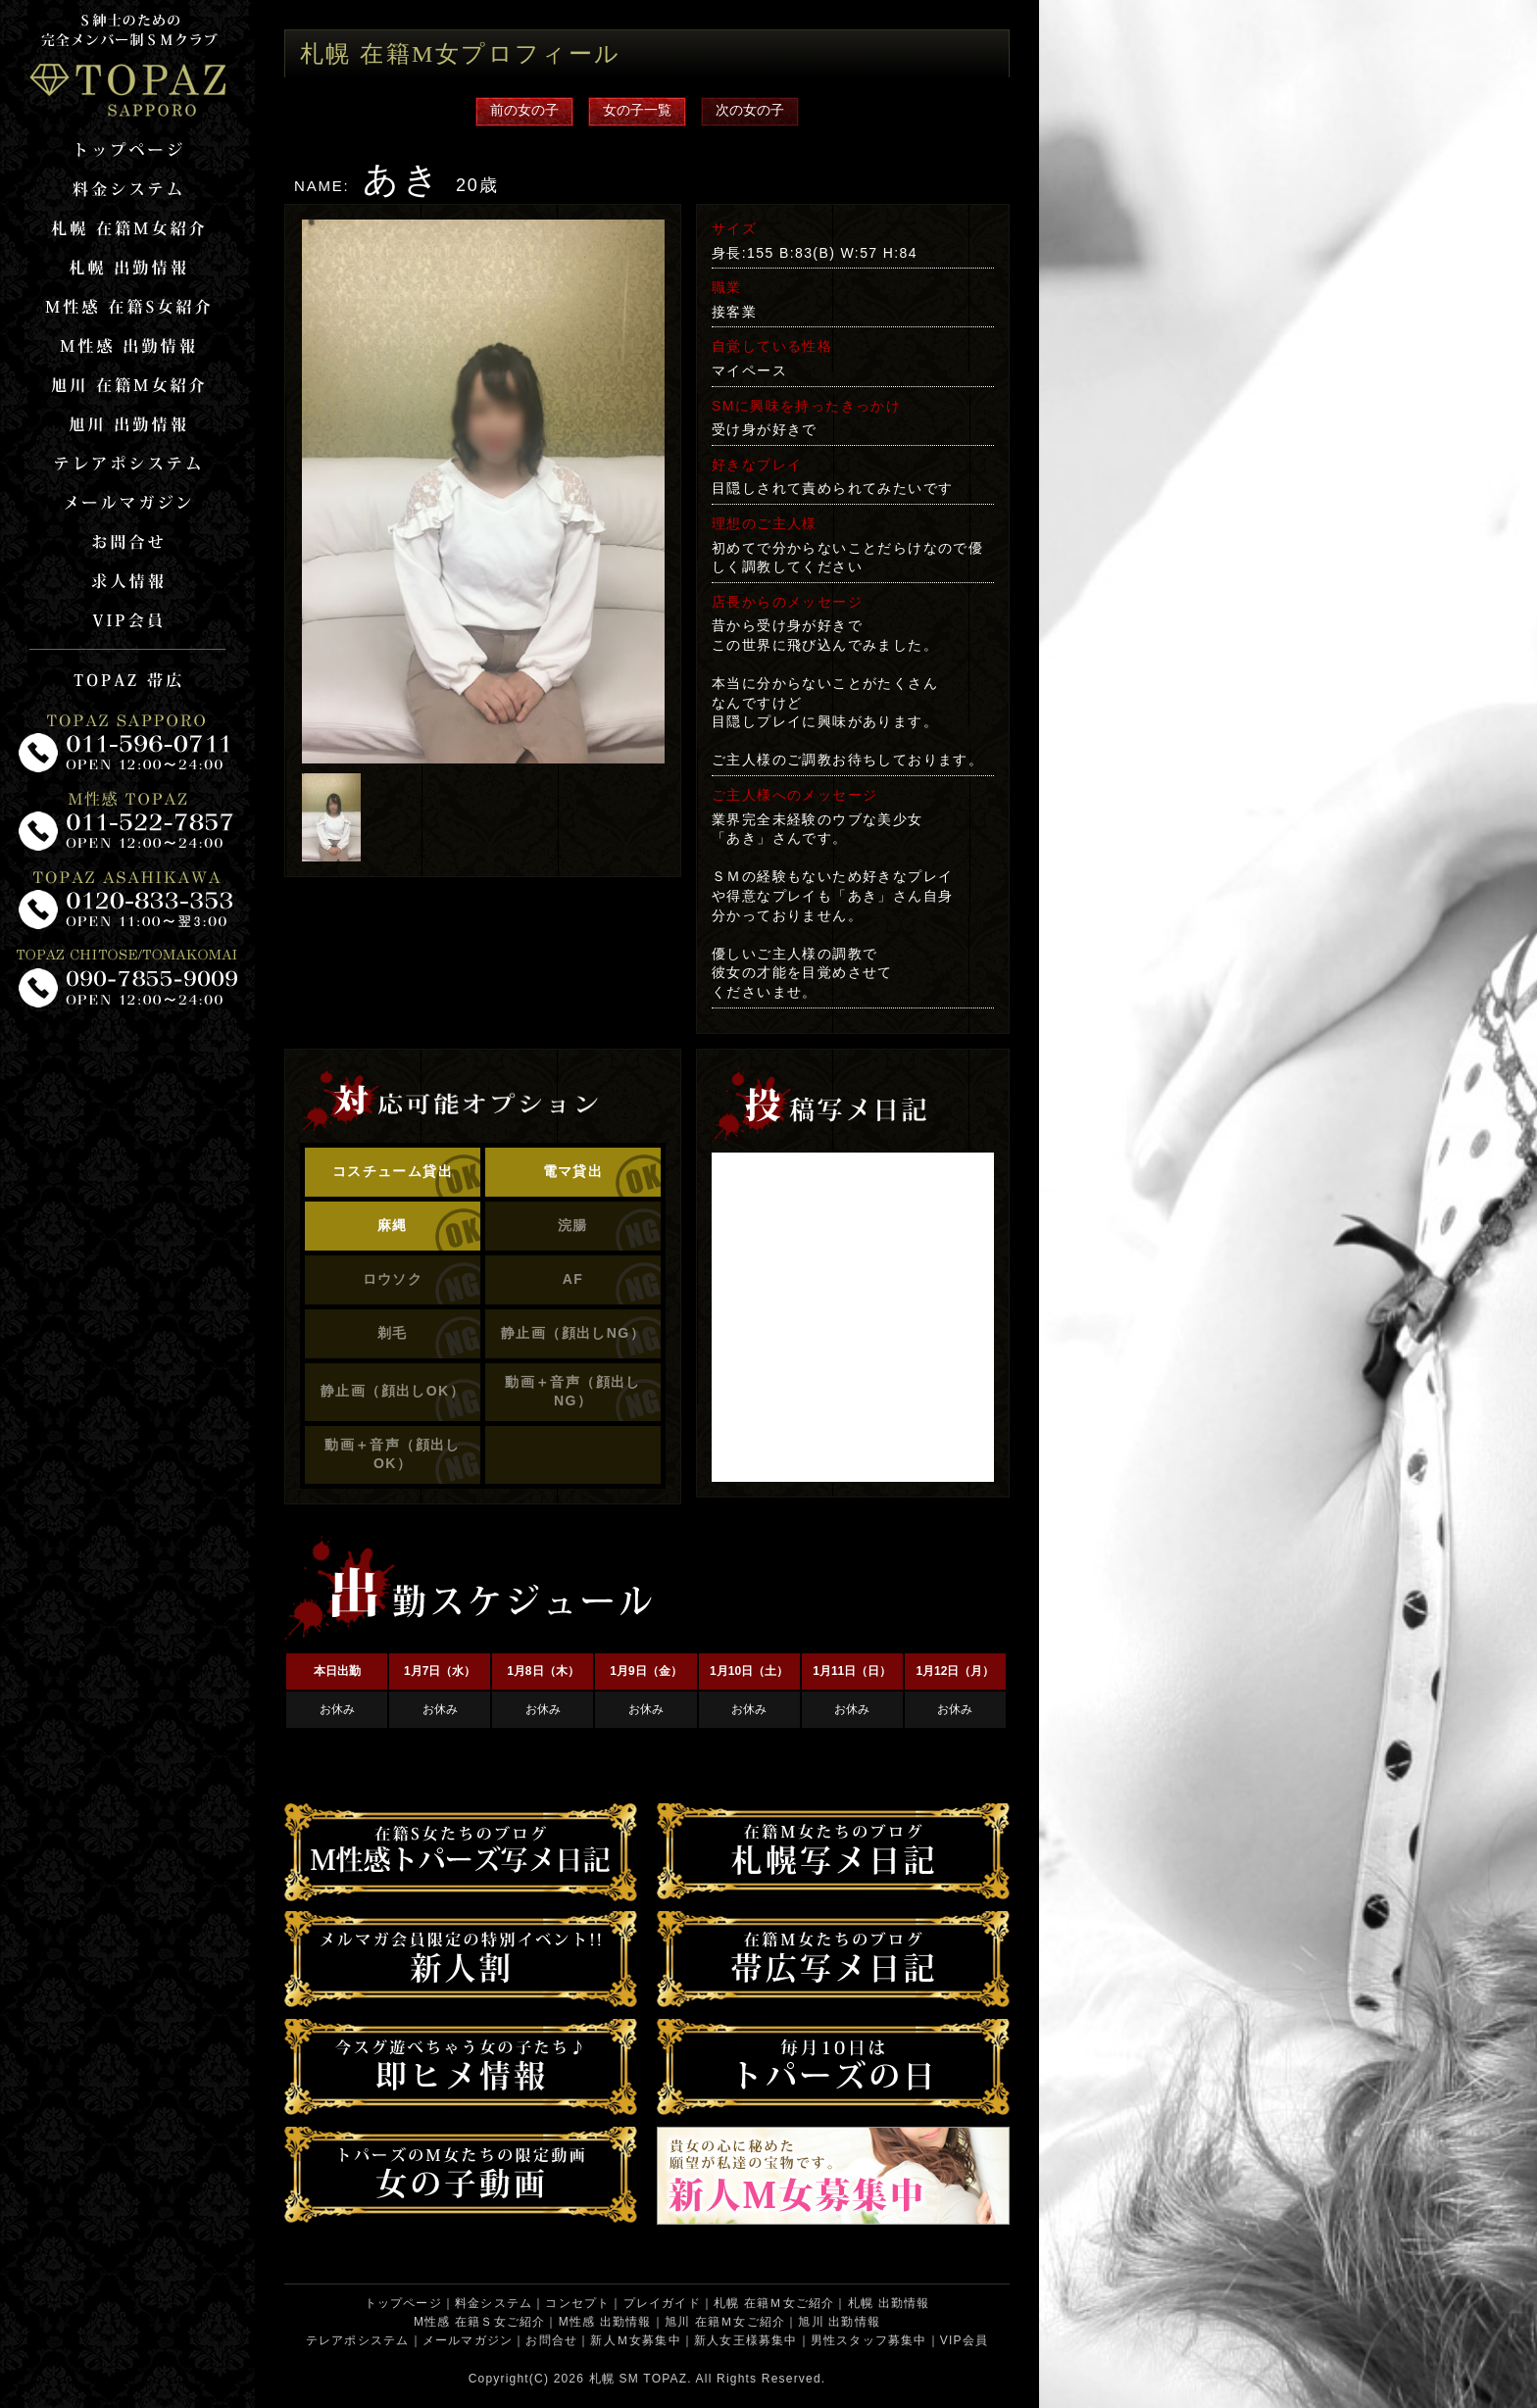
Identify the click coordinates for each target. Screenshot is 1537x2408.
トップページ (403, 2303)
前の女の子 (524, 110)
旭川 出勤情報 (839, 2322)
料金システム (493, 2303)
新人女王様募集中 (746, 2340)
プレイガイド (662, 2303)
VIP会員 (964, 2340)
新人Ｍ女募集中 (635, 2340)
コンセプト (577, 2303)
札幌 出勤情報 (889, 2303)
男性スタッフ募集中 (869, 2340)
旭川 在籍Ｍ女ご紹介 (725, 2322)
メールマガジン (467, 2340)
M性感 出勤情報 (605, 2322)
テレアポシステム (358, 2340)
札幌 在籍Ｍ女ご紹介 (774, 2303)
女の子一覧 (637, 110)
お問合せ (551, 2340)
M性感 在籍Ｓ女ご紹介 (480, 2322)
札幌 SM (614, 2378)
